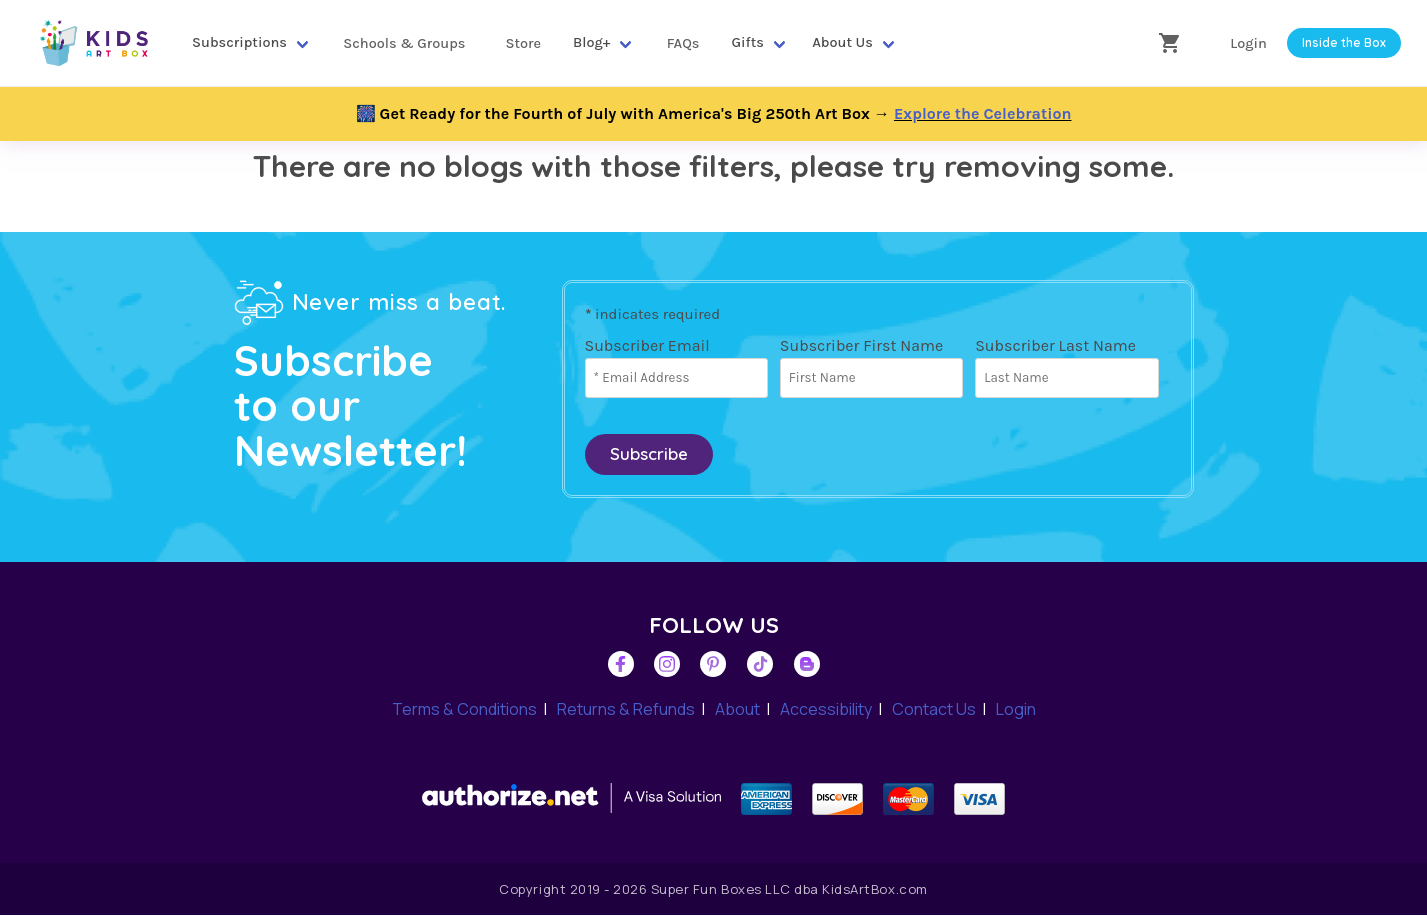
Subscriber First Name (861, 345)
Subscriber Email (647, 345)
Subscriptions (239, 42)
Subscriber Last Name (1055, 345)
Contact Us (934, 710)
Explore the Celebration (983, 113)
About (737, 710)
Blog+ (591, 42)
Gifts (748, 42)
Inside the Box (1344, 42)
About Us (842, 42)
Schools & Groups (404, 43)
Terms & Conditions (464, 710)
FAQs (683, 43)
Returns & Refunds (626, 710)
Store (523, 43)
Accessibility (826, 710)
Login (1248, 43)
